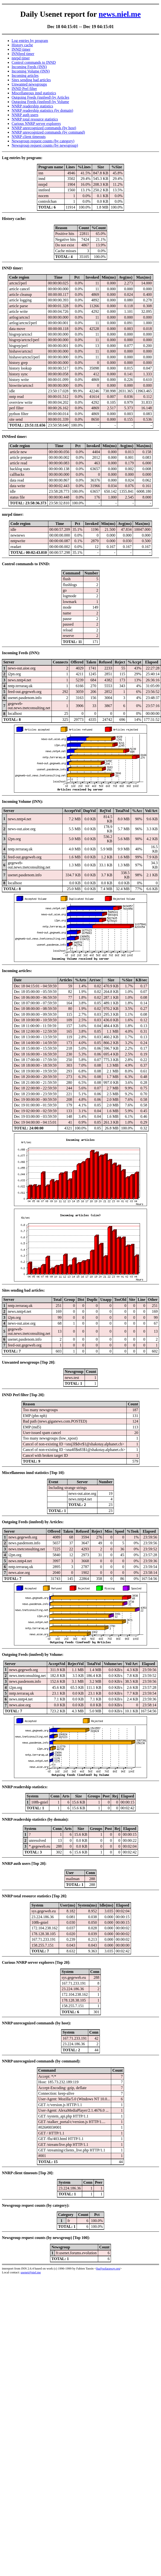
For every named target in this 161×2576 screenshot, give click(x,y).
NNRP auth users (25, 115)
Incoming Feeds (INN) (29, 67)
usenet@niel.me (31, 2272)
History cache (22, 45)
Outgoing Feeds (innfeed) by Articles (40, 97)
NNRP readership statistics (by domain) (42, 110)
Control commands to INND (34, 62)
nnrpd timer (21, 58)
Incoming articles (25, 75)
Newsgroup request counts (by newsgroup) (45, 145)
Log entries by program (30, 41)
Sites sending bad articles (31, 80)
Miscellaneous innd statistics (34, 93)
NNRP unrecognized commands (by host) (44, 128)
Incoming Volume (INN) (31, 71)
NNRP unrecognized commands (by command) (48, 132)
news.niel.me (120, 14)
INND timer (21, 49)
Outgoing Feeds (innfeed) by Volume (40, 102)
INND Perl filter (24, 89)
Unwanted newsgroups (29, 84)
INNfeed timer (23, 54)
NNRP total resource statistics (35, 119)
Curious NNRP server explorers (36, 123)
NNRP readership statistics (32, 106)
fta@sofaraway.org (108, 2268)
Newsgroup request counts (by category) (43, 141)
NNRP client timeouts (29, 137)
